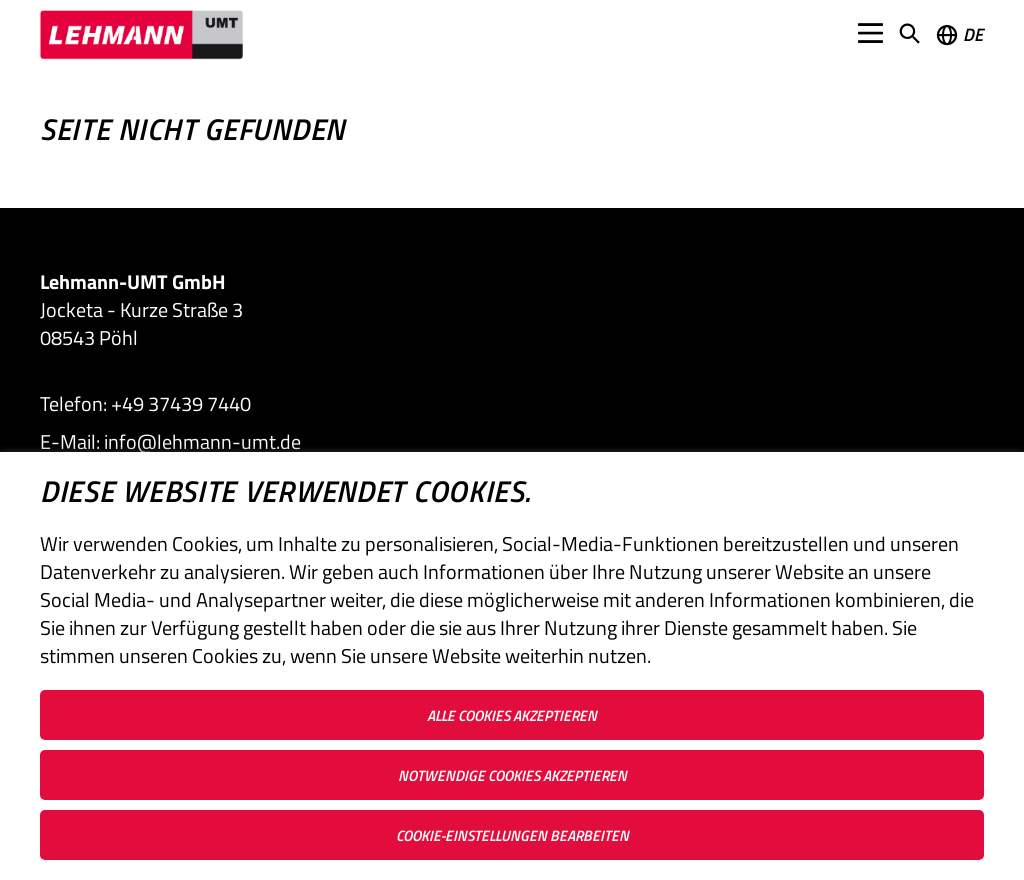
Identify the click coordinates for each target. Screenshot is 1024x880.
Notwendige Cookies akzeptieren (512, 775)
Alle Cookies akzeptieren (512, 715)
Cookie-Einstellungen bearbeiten (512, 835)
